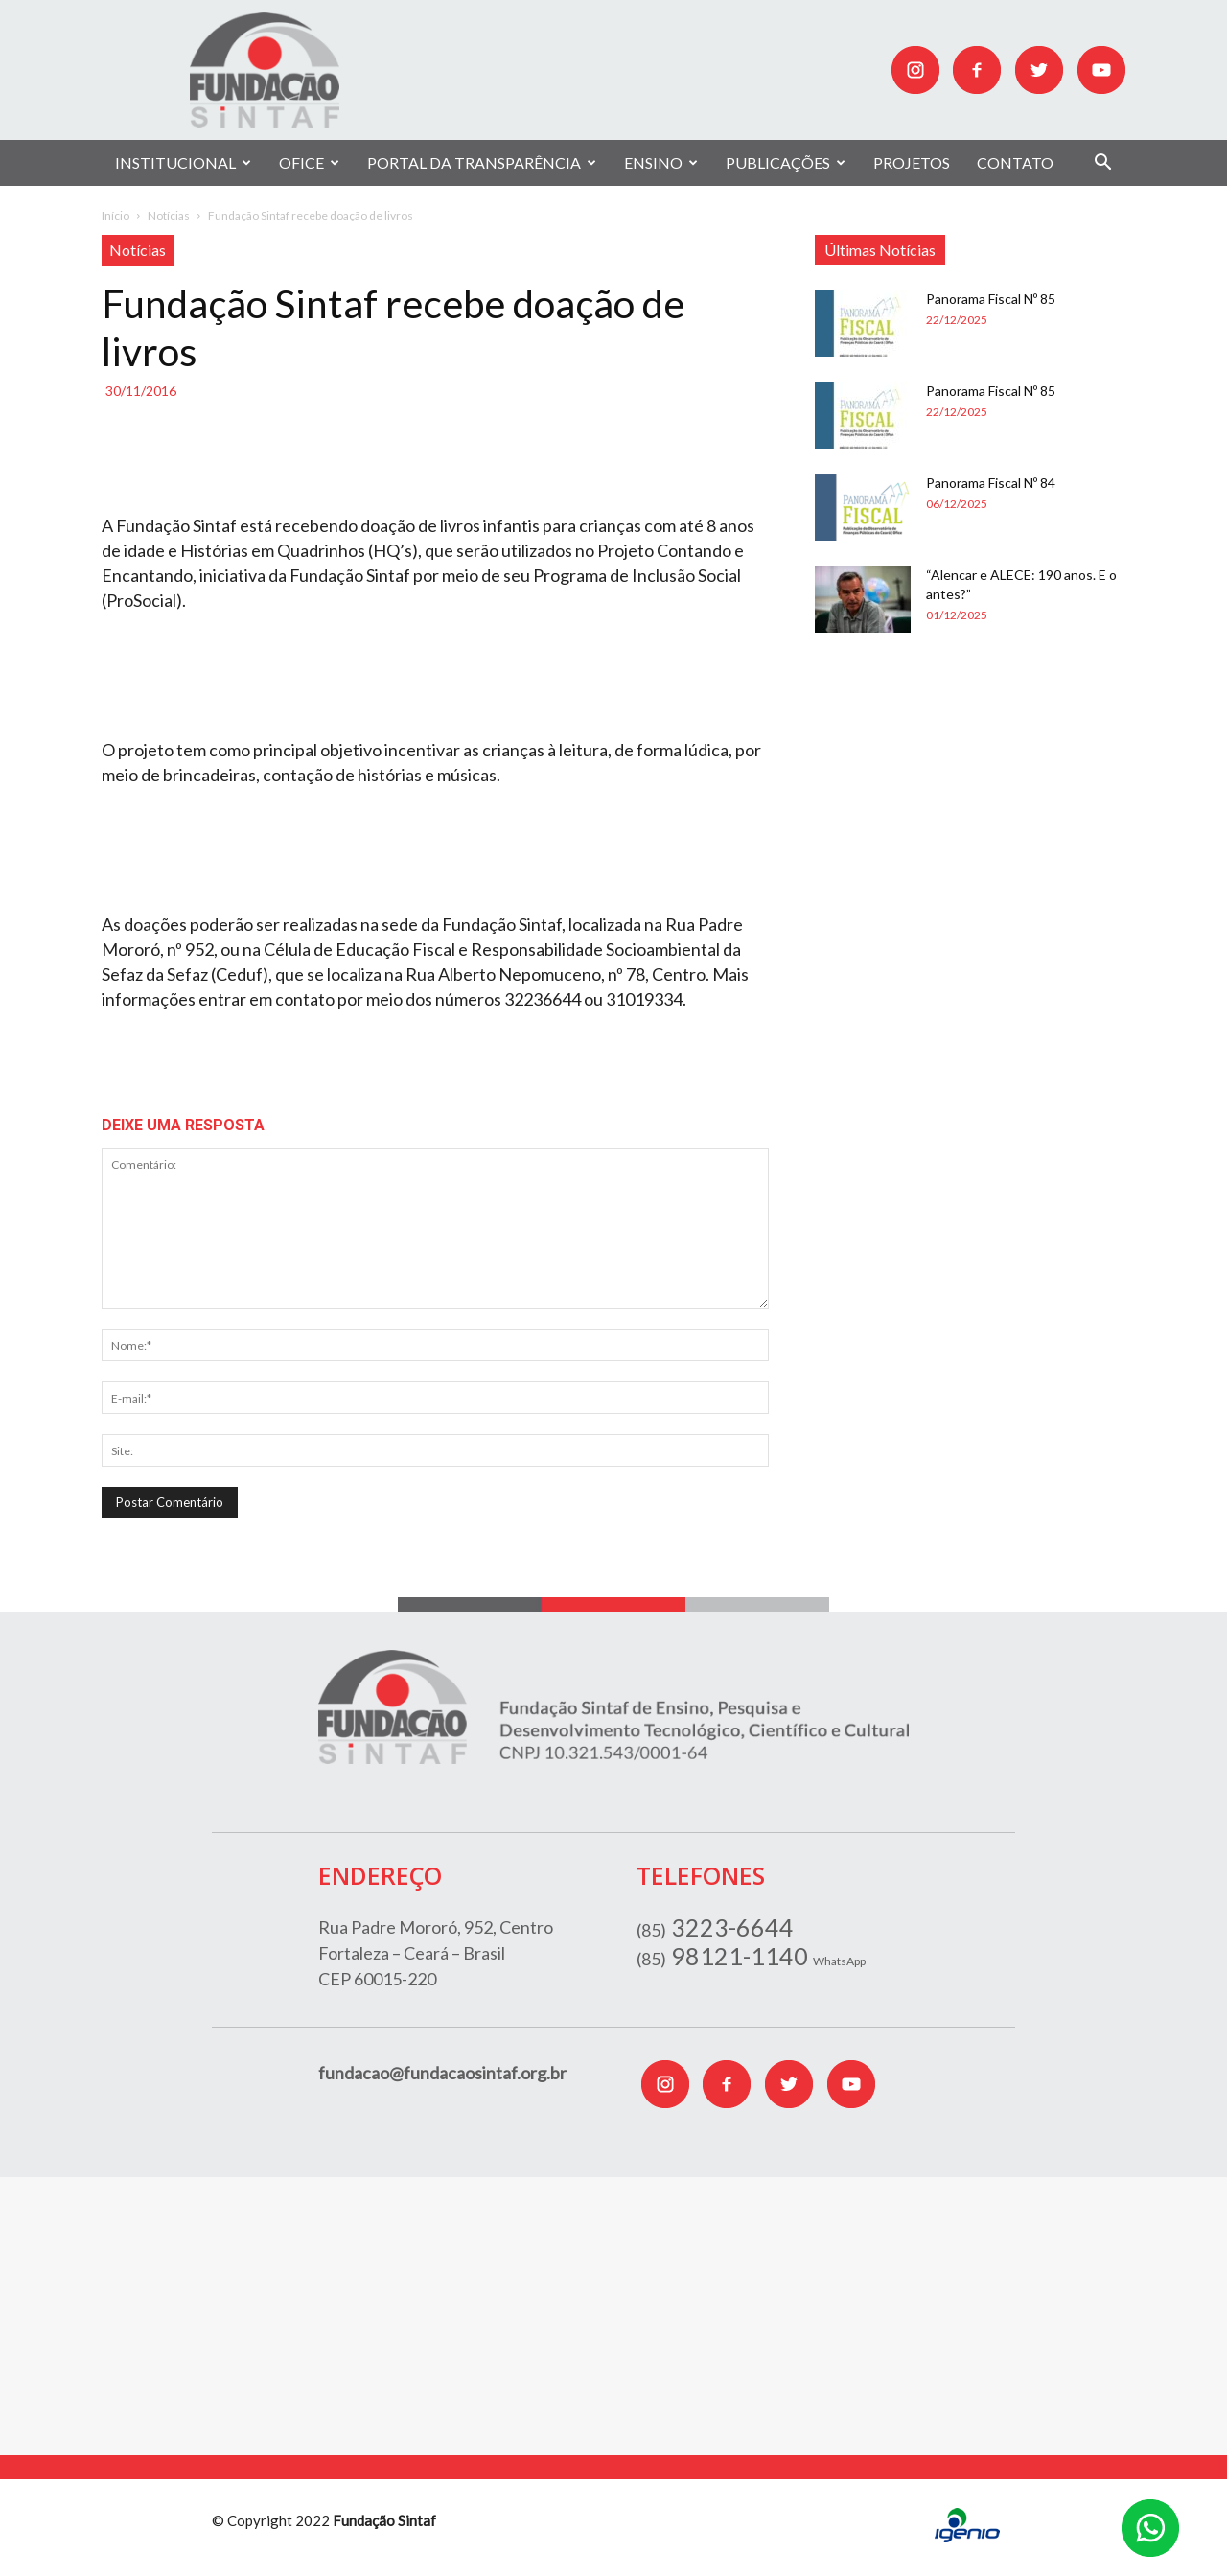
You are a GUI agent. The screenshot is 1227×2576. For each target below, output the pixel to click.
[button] (1102, 164)
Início (115, 215)
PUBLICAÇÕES (785, 162)
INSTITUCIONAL (183, 162)
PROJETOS (911, 162)
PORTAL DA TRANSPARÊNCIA (481, 162)
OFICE (309, 162)
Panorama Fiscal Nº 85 (990, 298)
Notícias (169, 215)
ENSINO (661, 162)
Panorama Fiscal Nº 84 (990, 483)
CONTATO (1015, 162)
